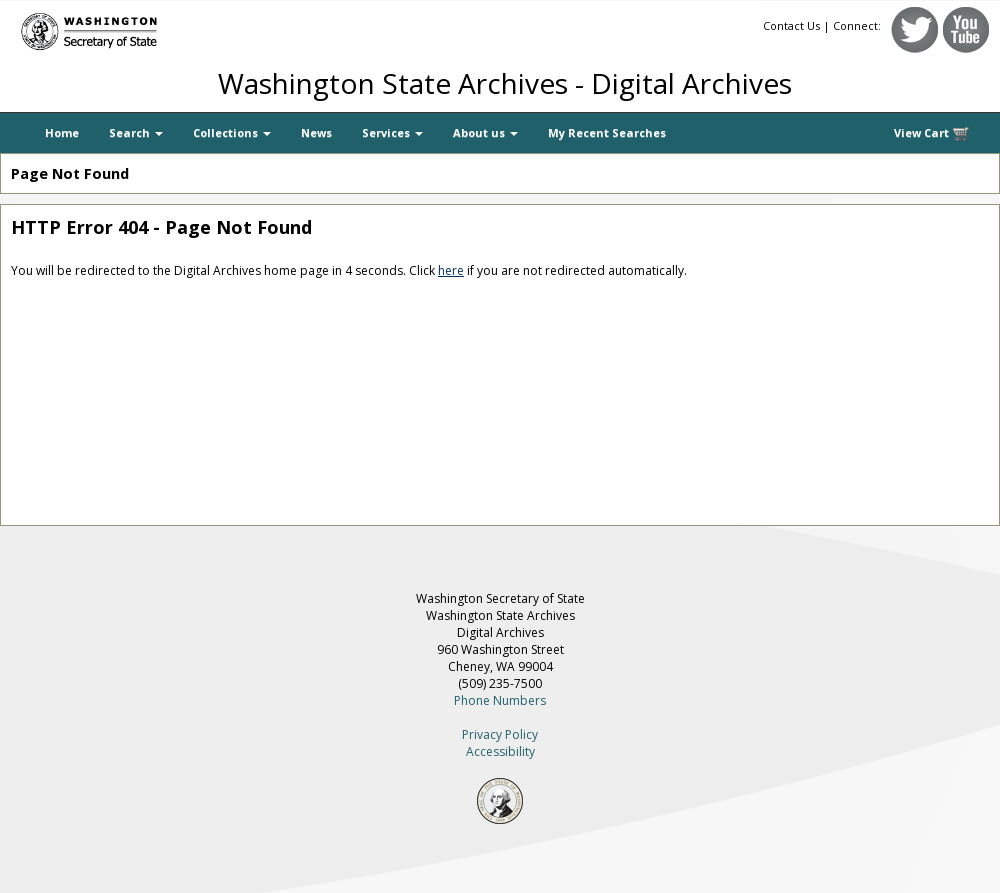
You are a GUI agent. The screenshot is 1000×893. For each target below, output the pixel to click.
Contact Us (791, 25)
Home (62, 132)
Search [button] (136, 132)
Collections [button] (232, 132)
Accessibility (500, 751)
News (316, 132)
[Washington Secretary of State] (190, 27)
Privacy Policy (500, 734)
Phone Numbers (500, 700)
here (451, 270)
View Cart (932, 133)
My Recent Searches (607, 132)
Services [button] (392, 132)
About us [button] (485, 132)
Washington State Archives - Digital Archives (505, 83)
